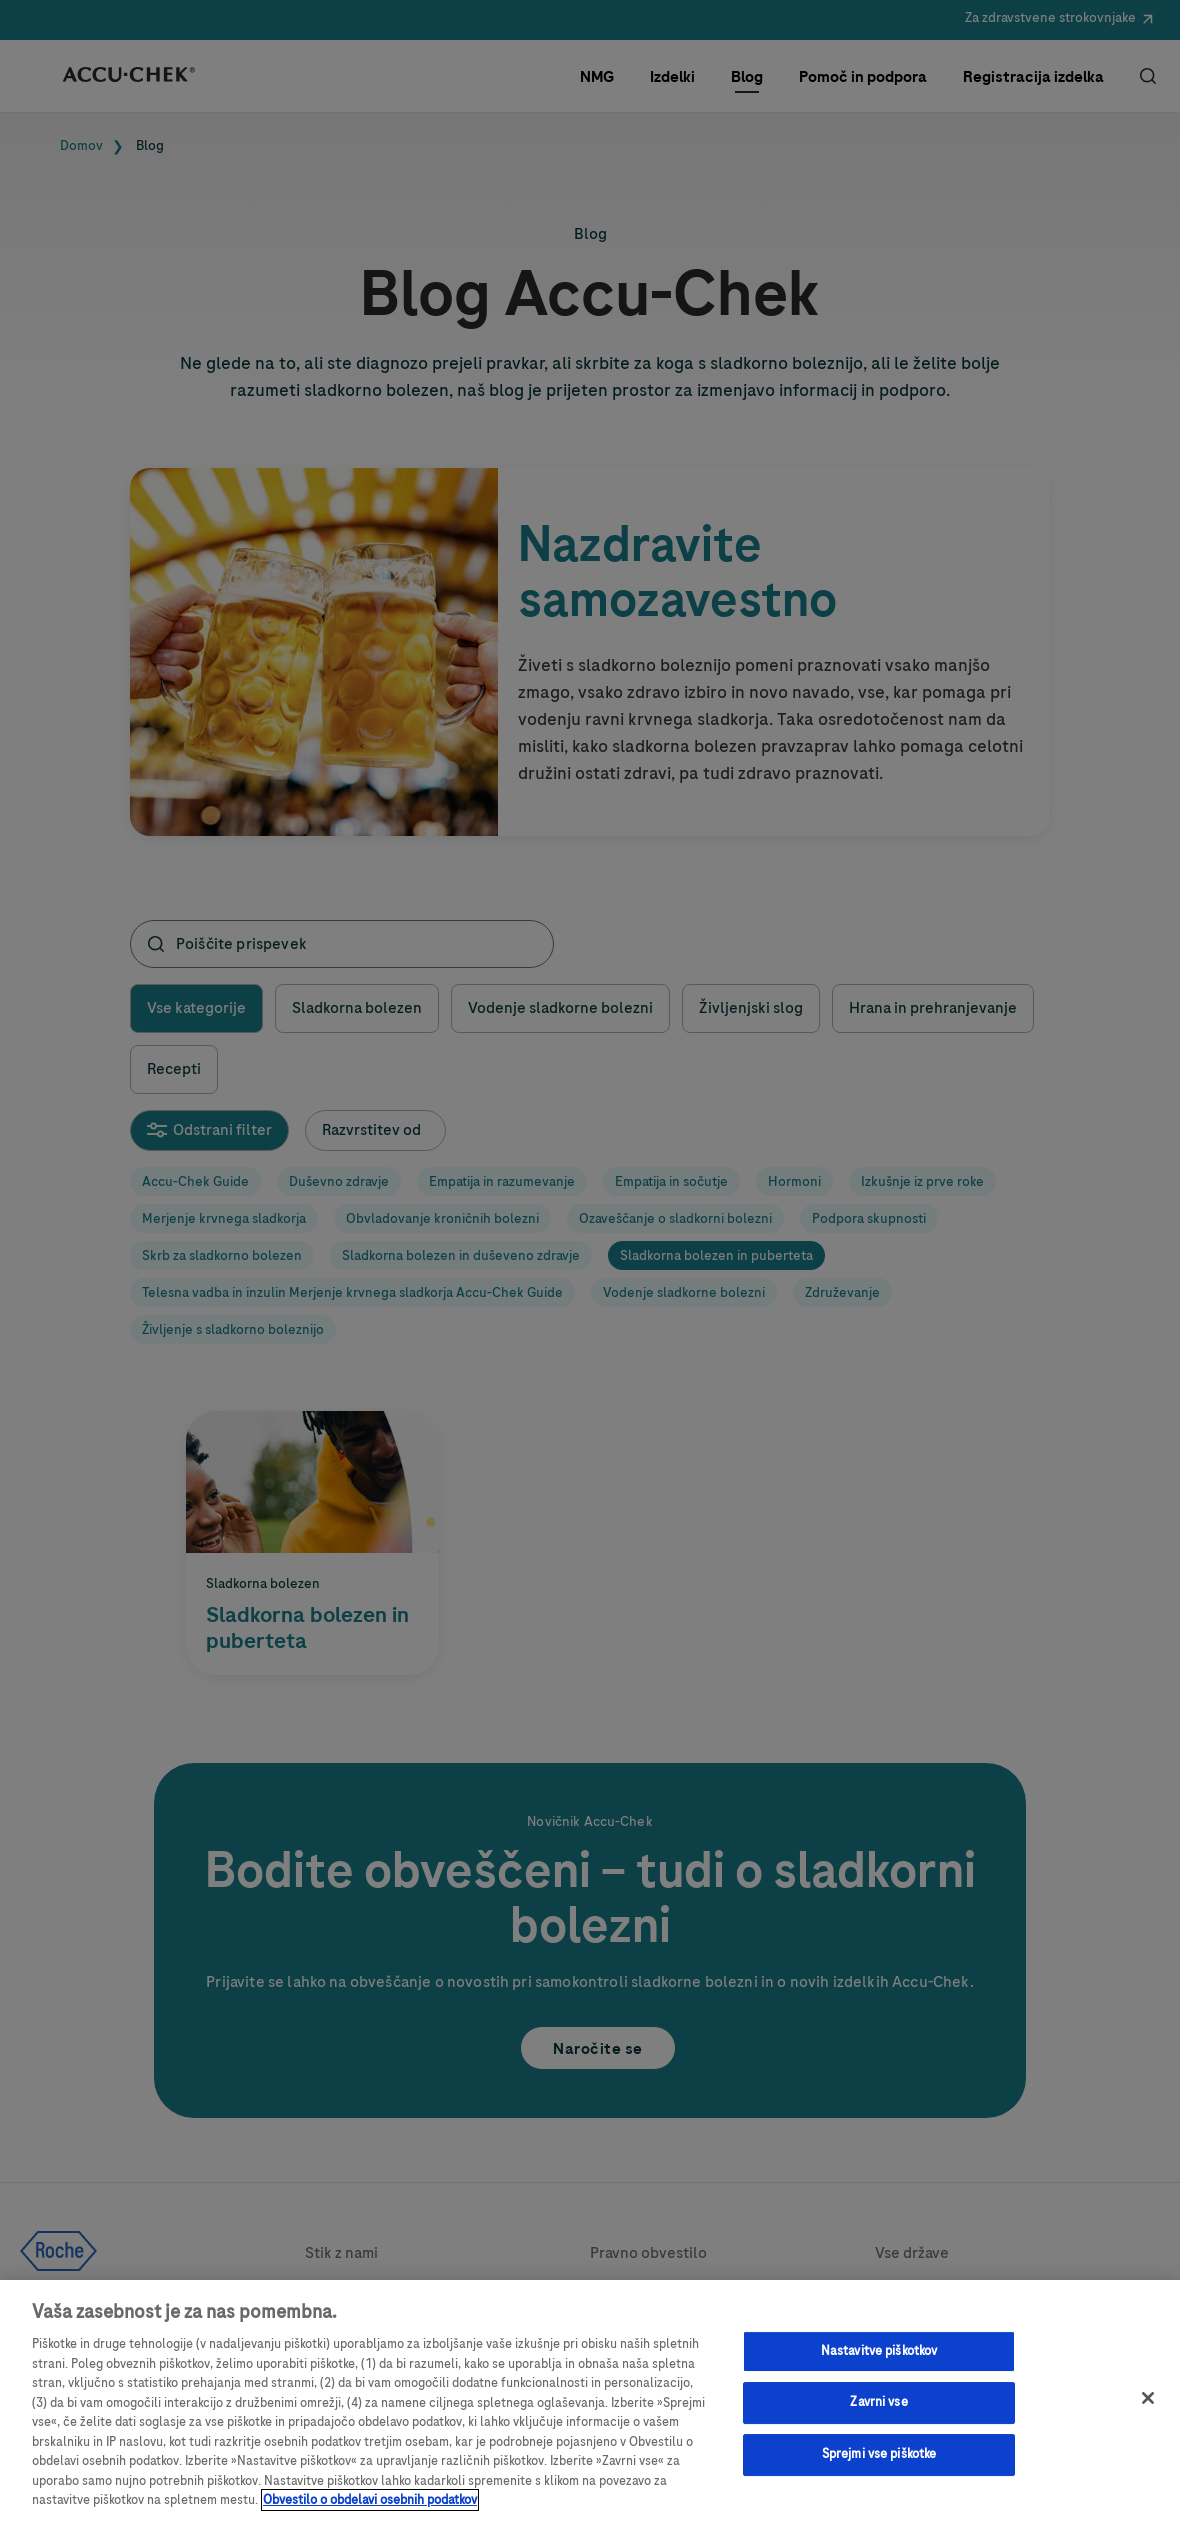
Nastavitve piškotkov (879, 2351)
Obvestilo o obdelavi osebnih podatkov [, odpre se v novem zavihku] (370, 2500)
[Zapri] (1148, 2398)
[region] (590, 2400)
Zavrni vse (878, 2402)
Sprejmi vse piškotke (879, 2454)
